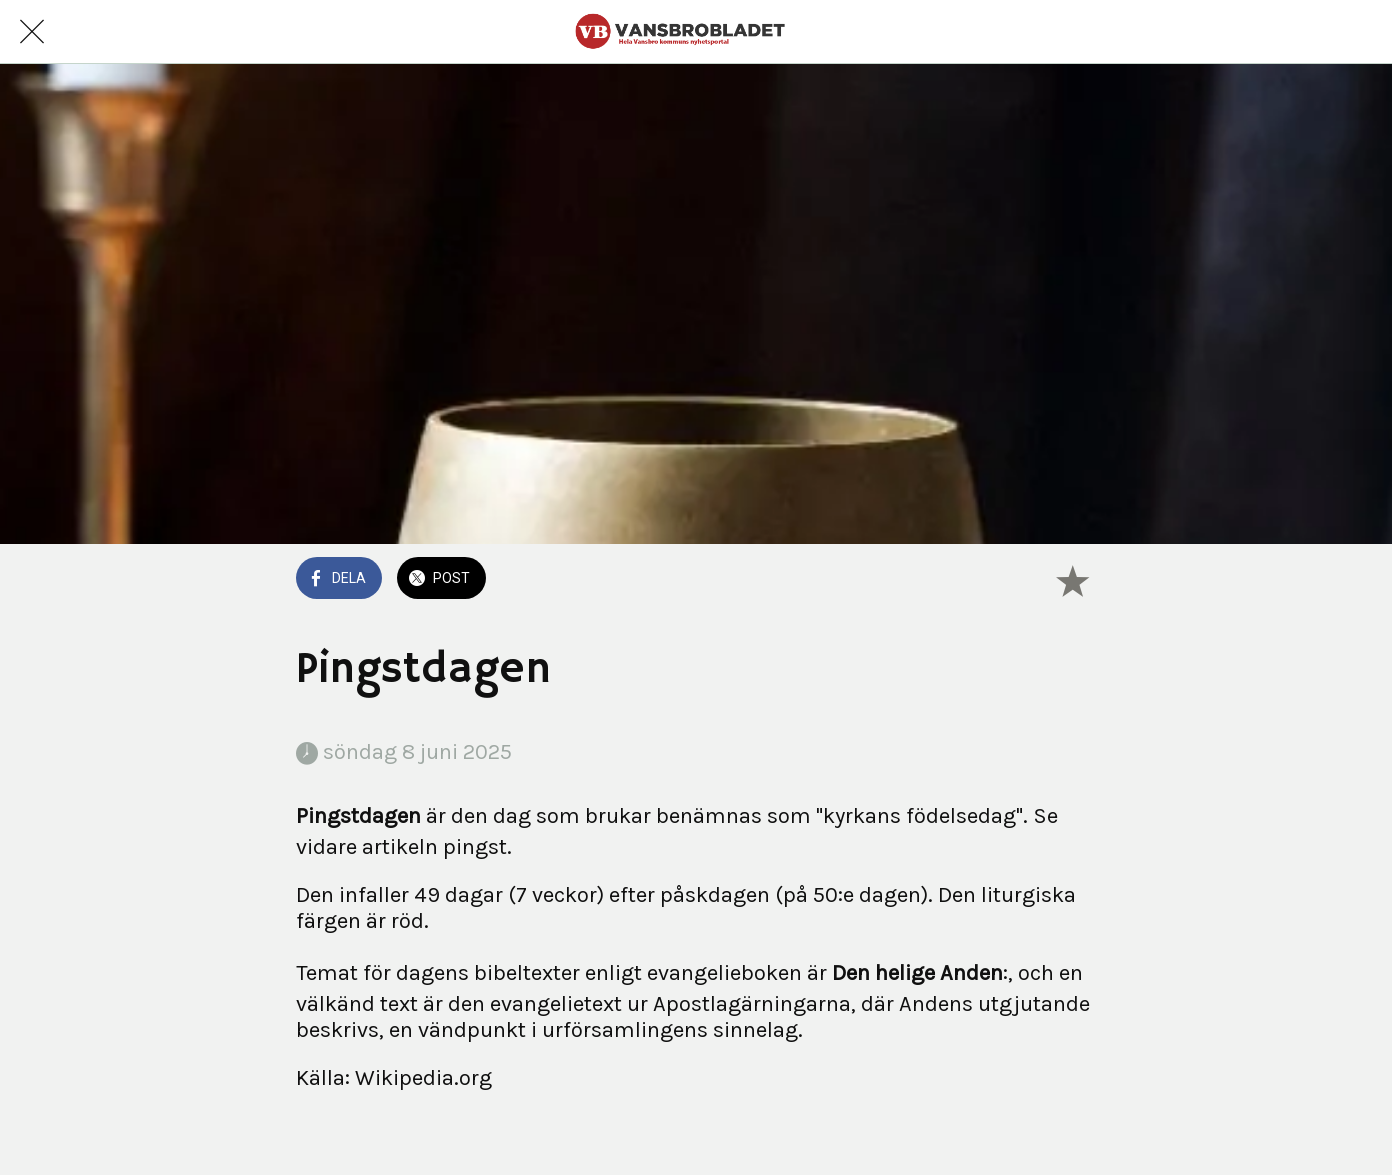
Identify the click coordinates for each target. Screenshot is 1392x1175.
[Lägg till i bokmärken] (1072, 580)
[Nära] (32, 32)
